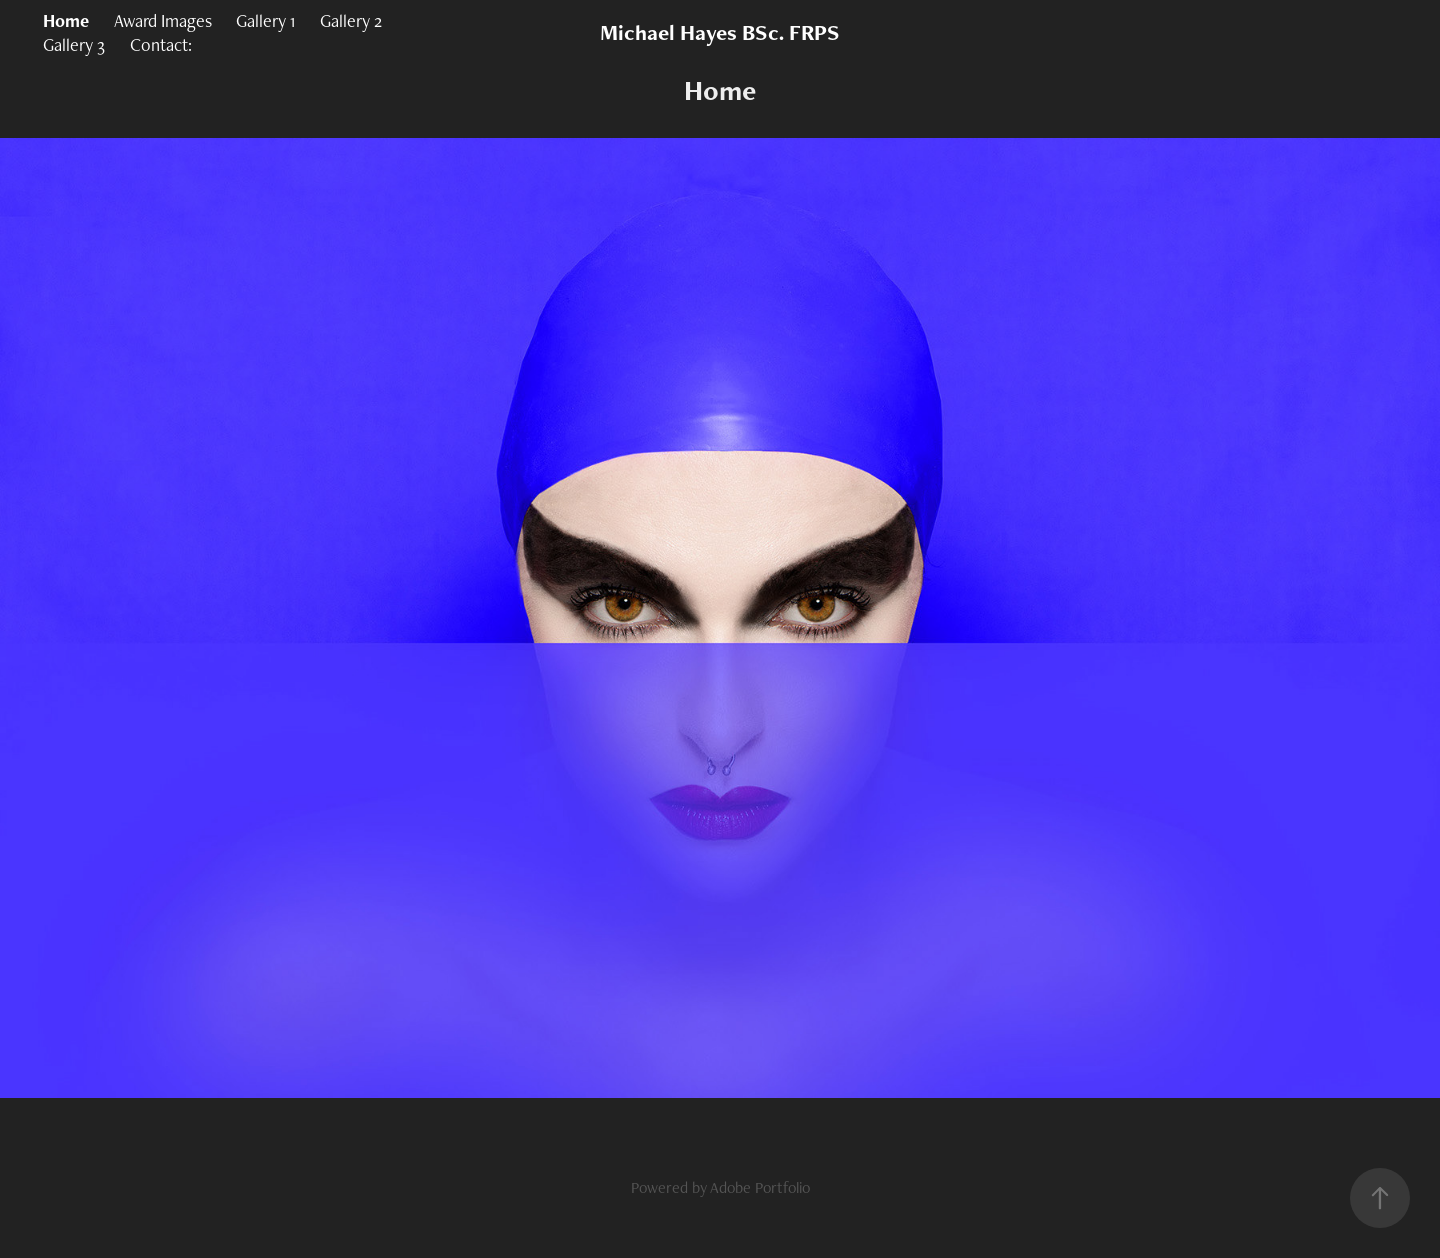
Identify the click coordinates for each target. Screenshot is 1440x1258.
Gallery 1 (265, 20)
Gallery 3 (74, 44)
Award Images (163, 20)
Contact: (161, 44)
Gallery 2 (351, 20)
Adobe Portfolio (760, 1187)
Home (66, 20)
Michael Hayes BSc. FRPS (720, 32)
